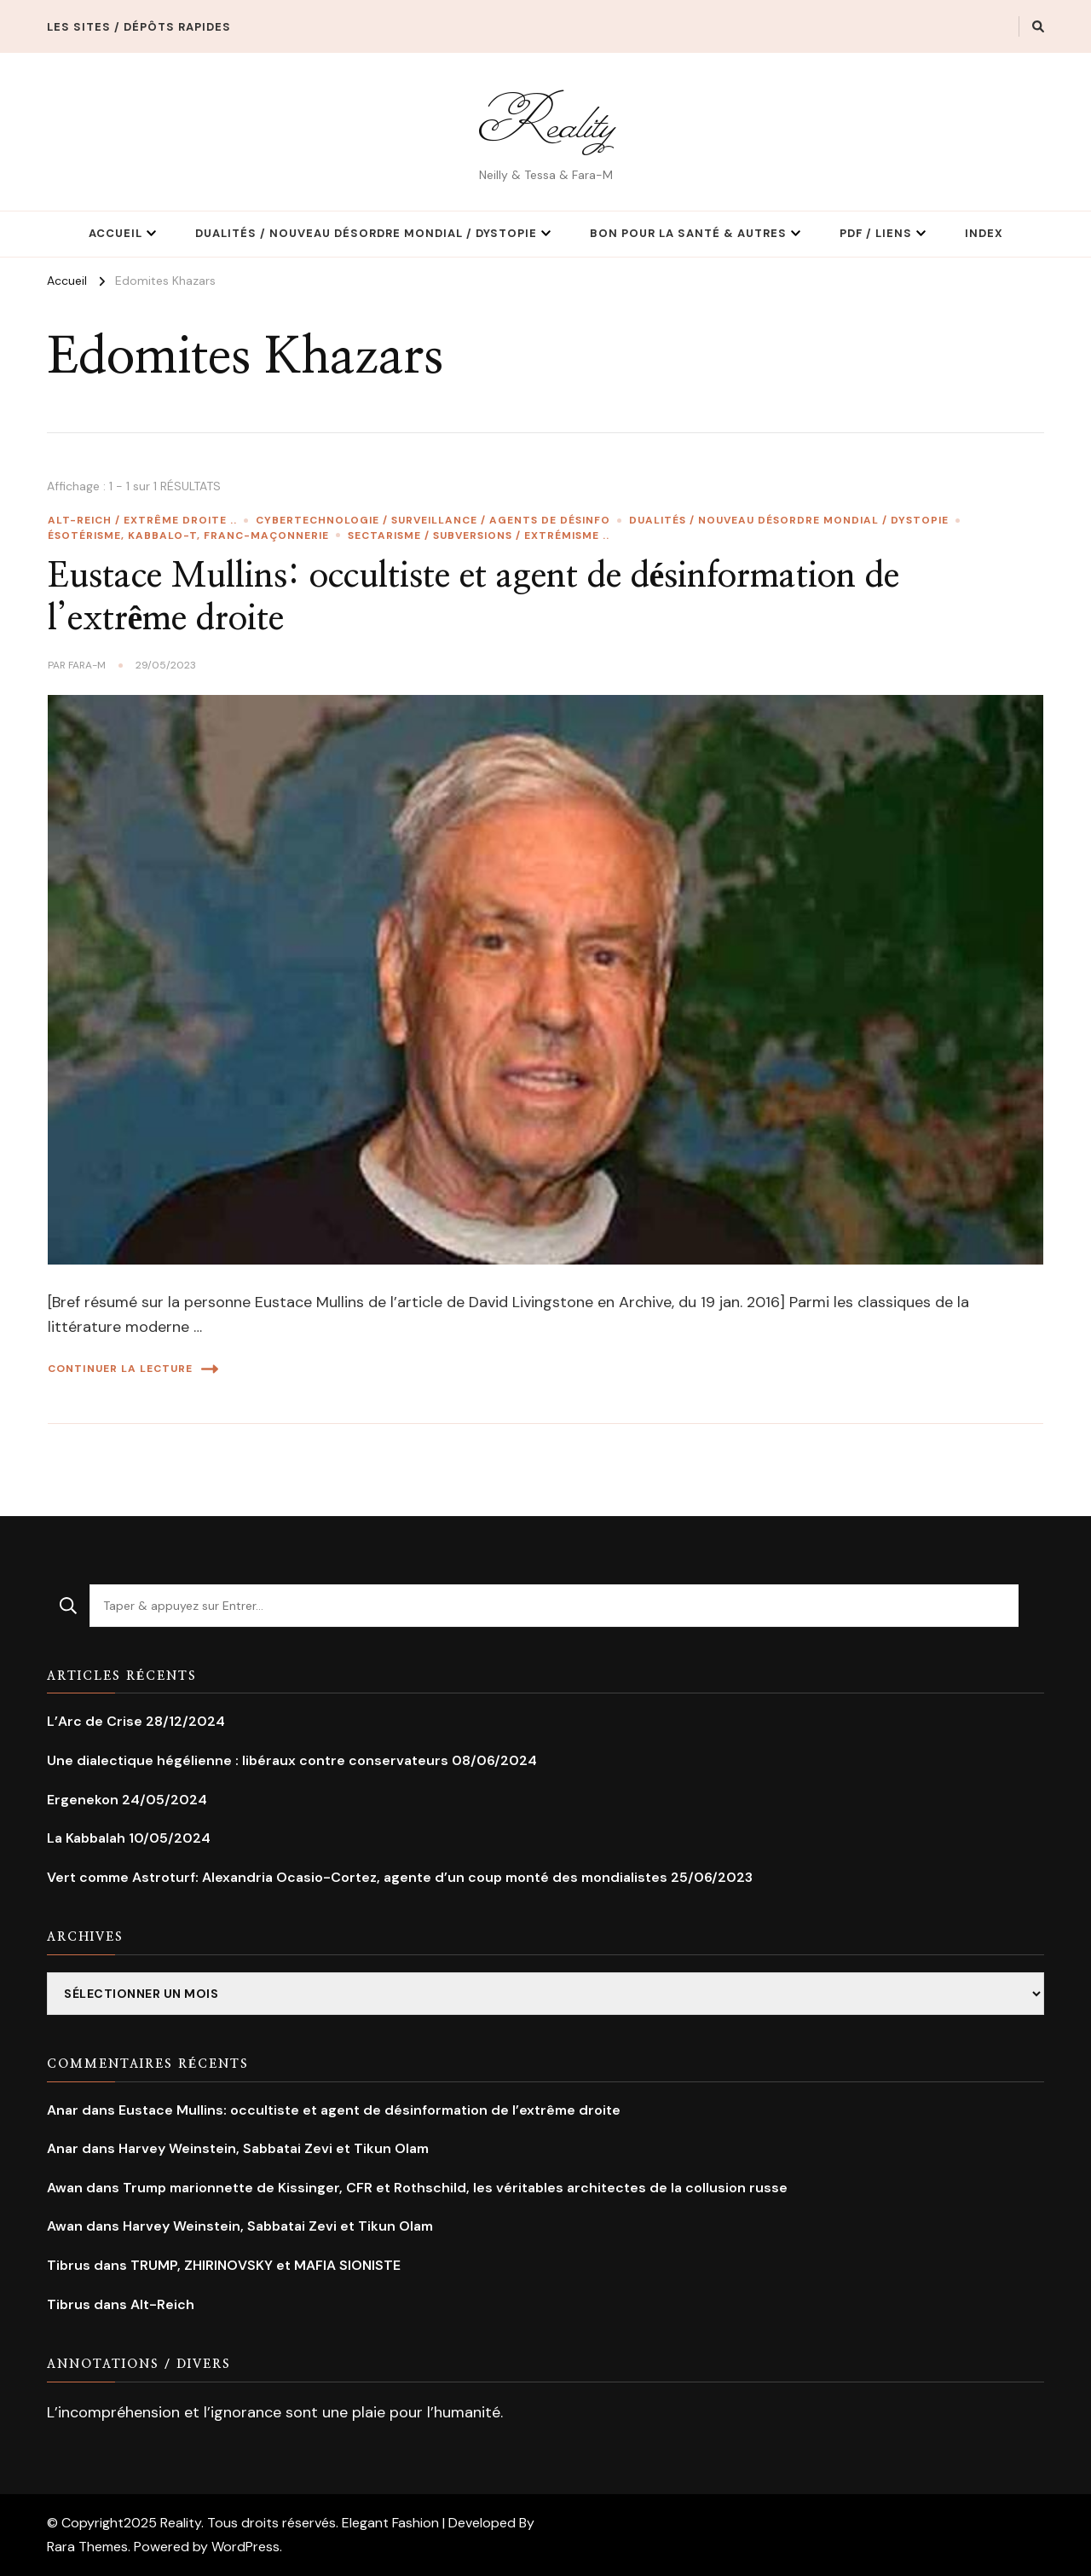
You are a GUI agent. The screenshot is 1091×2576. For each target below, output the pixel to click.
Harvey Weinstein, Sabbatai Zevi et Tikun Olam (273, 2148)
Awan (65, 2188)
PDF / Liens (876, 233)
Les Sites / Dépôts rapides (139, 27)
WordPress (245, 2547)
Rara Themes (87, 2547)
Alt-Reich (162, 2304)
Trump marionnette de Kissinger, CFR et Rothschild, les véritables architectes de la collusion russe (455, 2188)
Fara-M (87, 665)
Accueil (115, 233)
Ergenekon (82, 1800)
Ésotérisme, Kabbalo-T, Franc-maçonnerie (188, 535)
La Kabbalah (86, 1838)
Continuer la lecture (133, 1369)
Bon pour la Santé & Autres (688, 233)
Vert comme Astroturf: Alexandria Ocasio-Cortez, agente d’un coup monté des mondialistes (357, 1877)
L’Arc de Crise (94, 1721)
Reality (545, 121)
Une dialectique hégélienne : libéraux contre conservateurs (247, 1760)
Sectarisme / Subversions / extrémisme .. (478, 535)
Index (984, 233)
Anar (62, 2110)
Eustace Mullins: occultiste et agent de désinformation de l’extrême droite (369, 2110)
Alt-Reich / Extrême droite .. (142, 520)
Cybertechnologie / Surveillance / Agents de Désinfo (433, 520)
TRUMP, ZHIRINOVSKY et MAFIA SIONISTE (265, 2265)
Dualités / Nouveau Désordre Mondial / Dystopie (366, 233)
